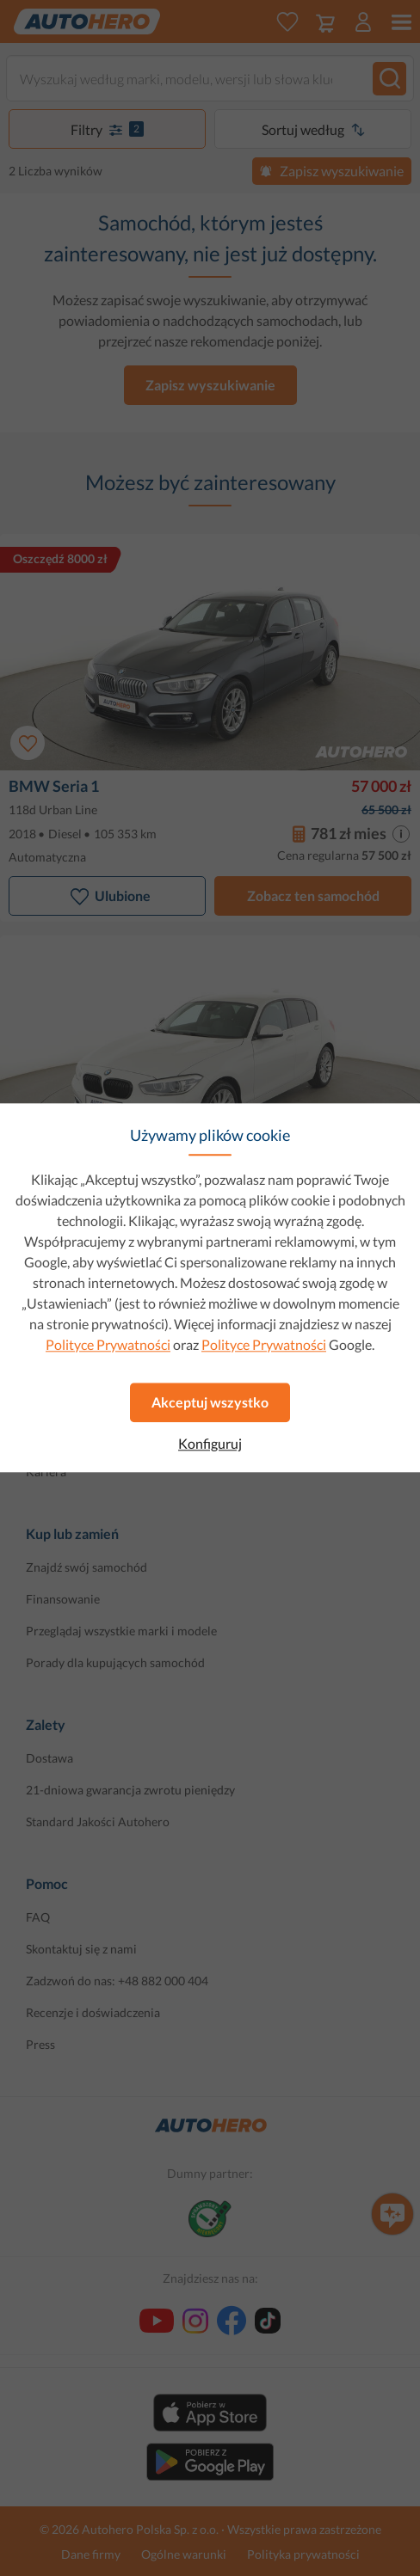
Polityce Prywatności (108, 1344)
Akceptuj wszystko (210, 1402)
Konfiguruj (210, 1443)
